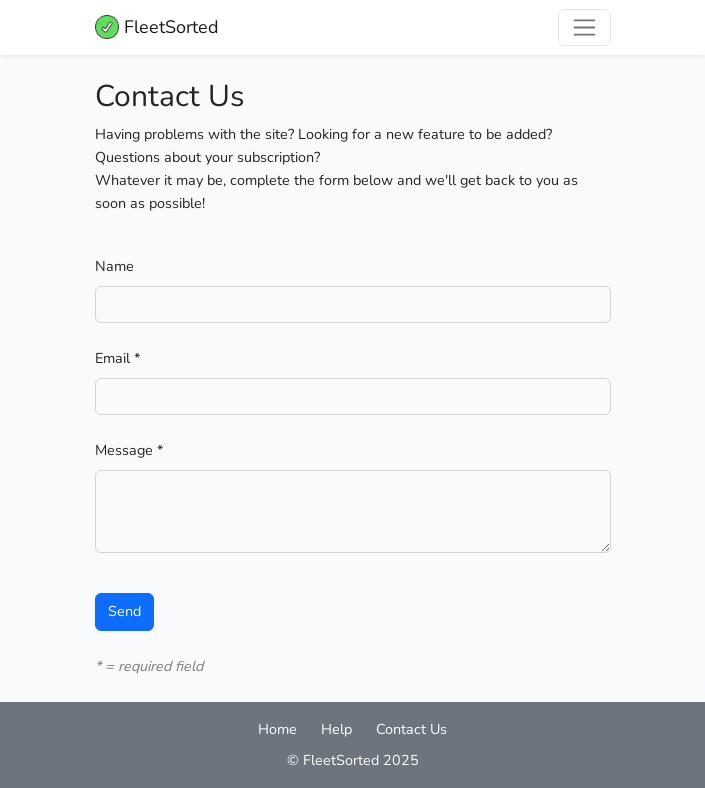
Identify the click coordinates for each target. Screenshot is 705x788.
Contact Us (411, 729)
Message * (129, 450)
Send (124, 611)
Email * (117, 358)
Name (114, 266)
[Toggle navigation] (584, 27)
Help (336, 729)
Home (277, 729)
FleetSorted (157, 27)
